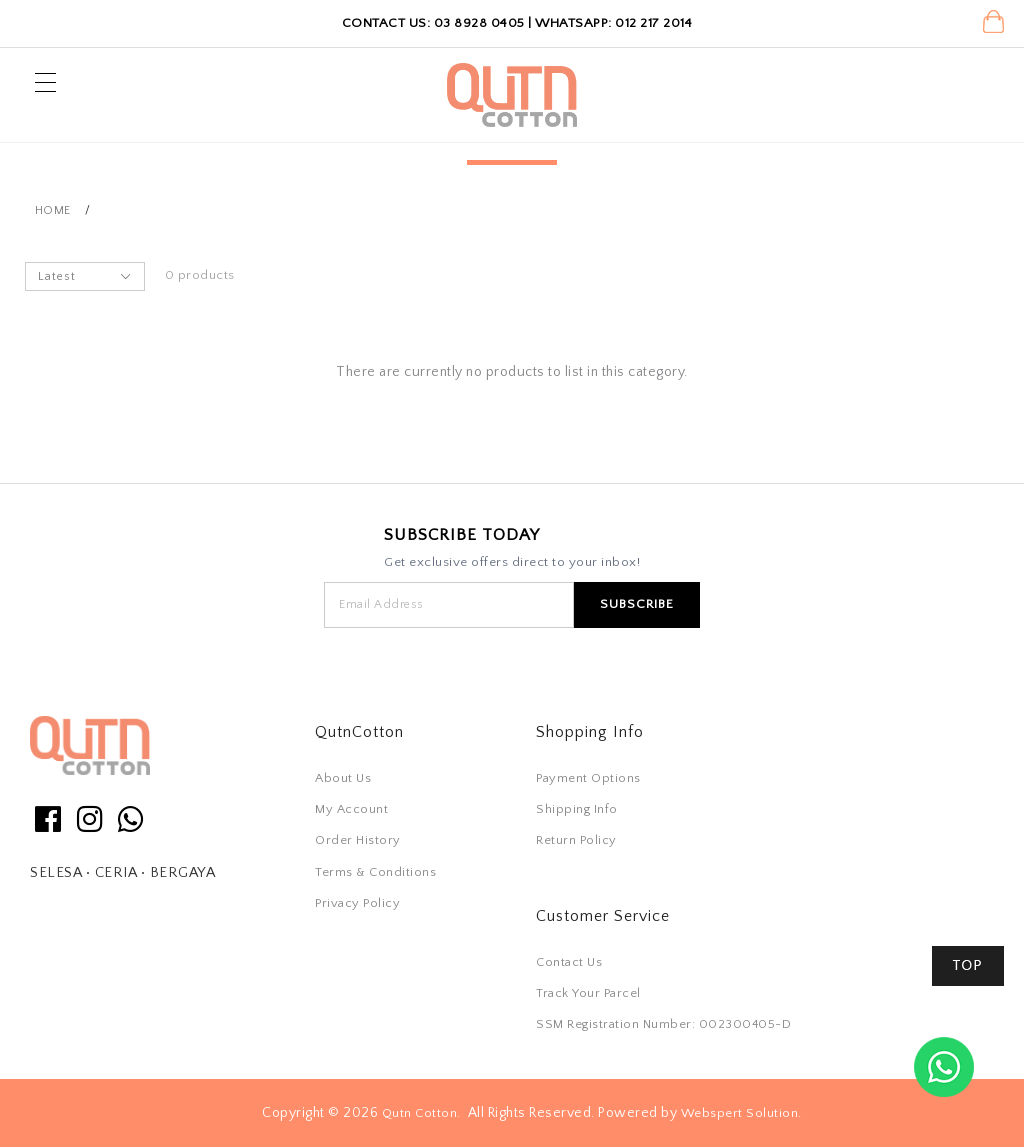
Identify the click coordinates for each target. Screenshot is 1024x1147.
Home (53, 210)
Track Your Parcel (588, 993)
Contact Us (569, 962)
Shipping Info (577, 809)
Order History (358, 840)
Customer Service (603, 916)
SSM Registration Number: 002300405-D (663, 1024)
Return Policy (576, 840)
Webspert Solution (740, 1113)
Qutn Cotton (420, 1113)
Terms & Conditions (375, 872)
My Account (351, 809)
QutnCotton (359, 732)
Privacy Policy (357, 903)
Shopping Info (590, 732)
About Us (343, 778)
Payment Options (588, 778)
